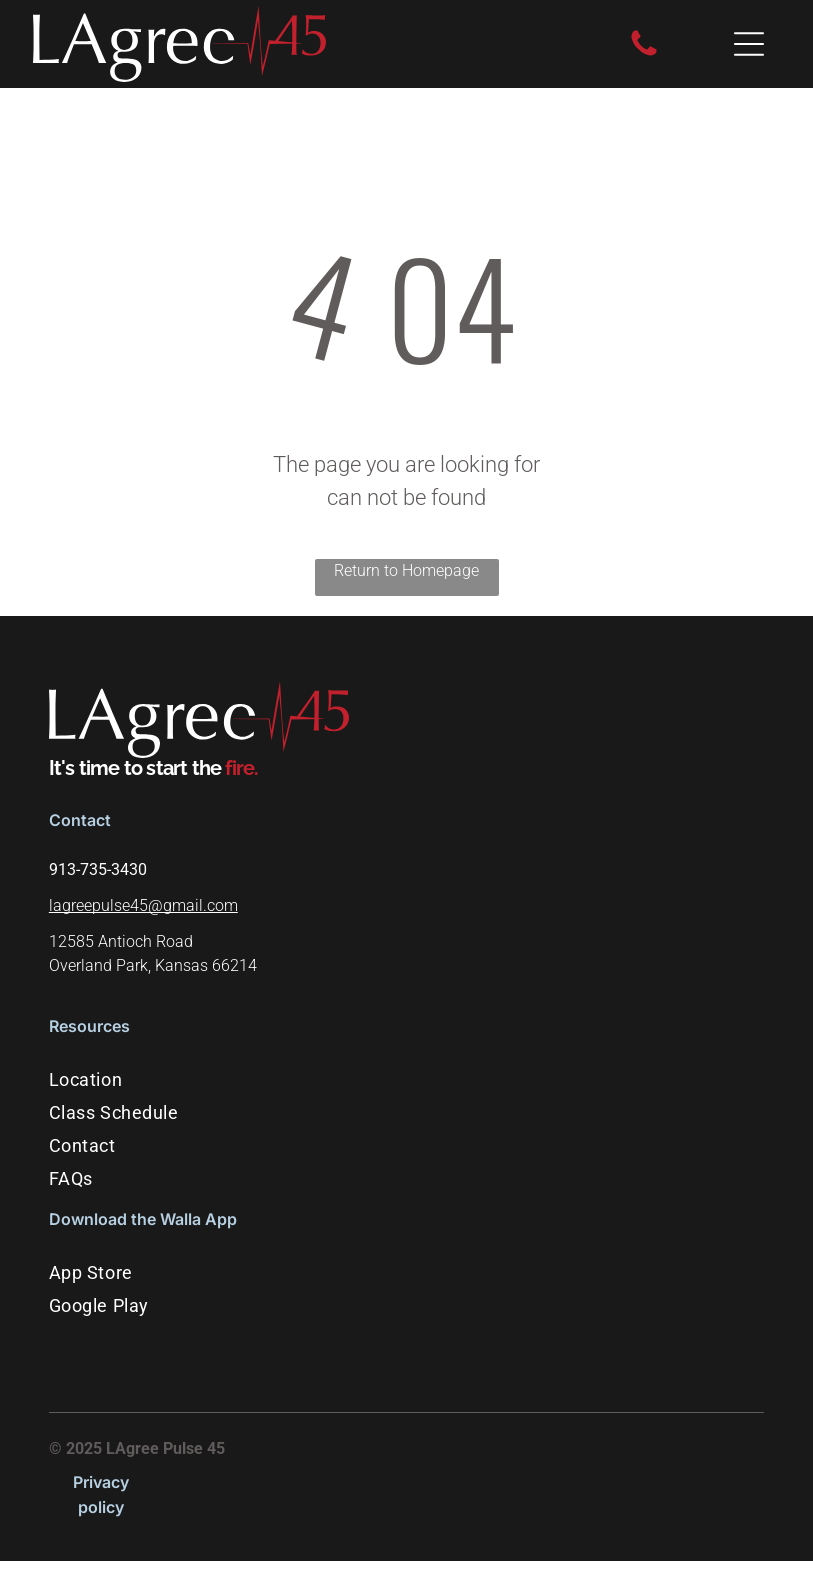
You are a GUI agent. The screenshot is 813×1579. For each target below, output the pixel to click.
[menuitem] (406, 1079)
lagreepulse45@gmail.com (143, 905)
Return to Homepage (406, 570)
